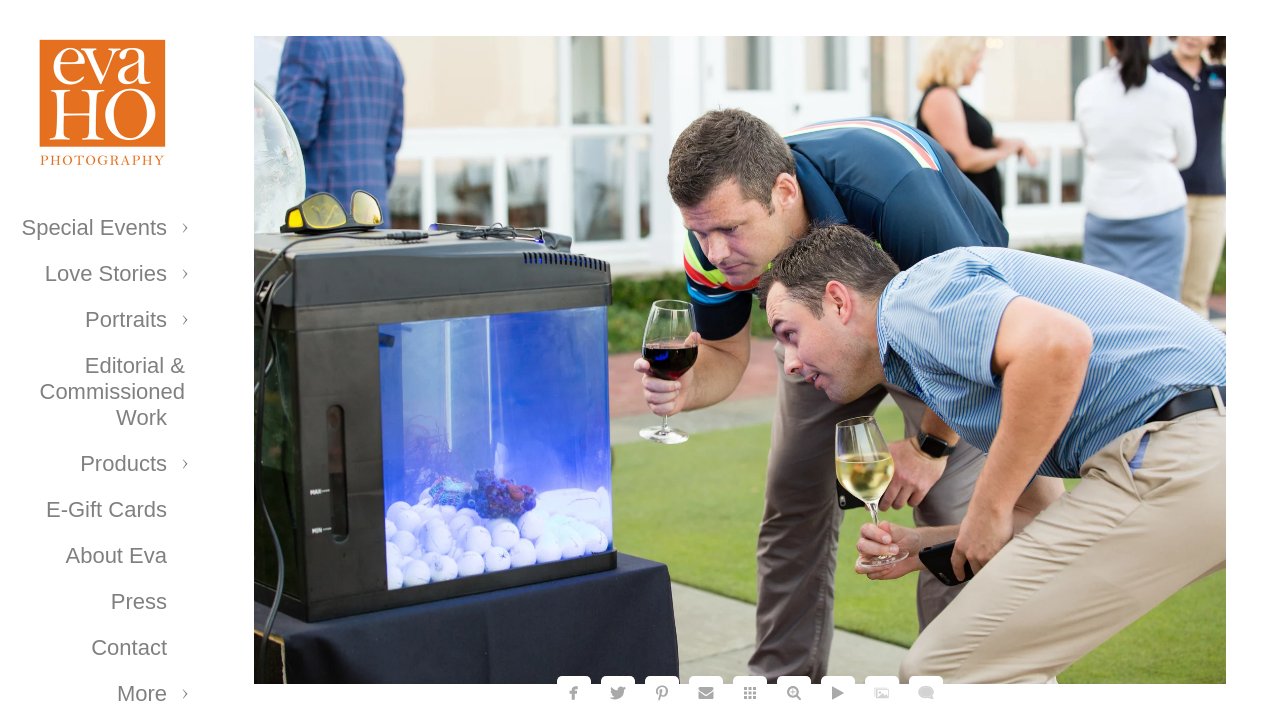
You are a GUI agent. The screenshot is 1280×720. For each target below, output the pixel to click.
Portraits (126, 319)
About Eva (116, 555)
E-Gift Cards (106, 509)
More (142, 693)
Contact (129, 647)
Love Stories (106, 273)
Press (139, 601)
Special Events (94, 227)
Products (123, 463)
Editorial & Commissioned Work (113, 391)
